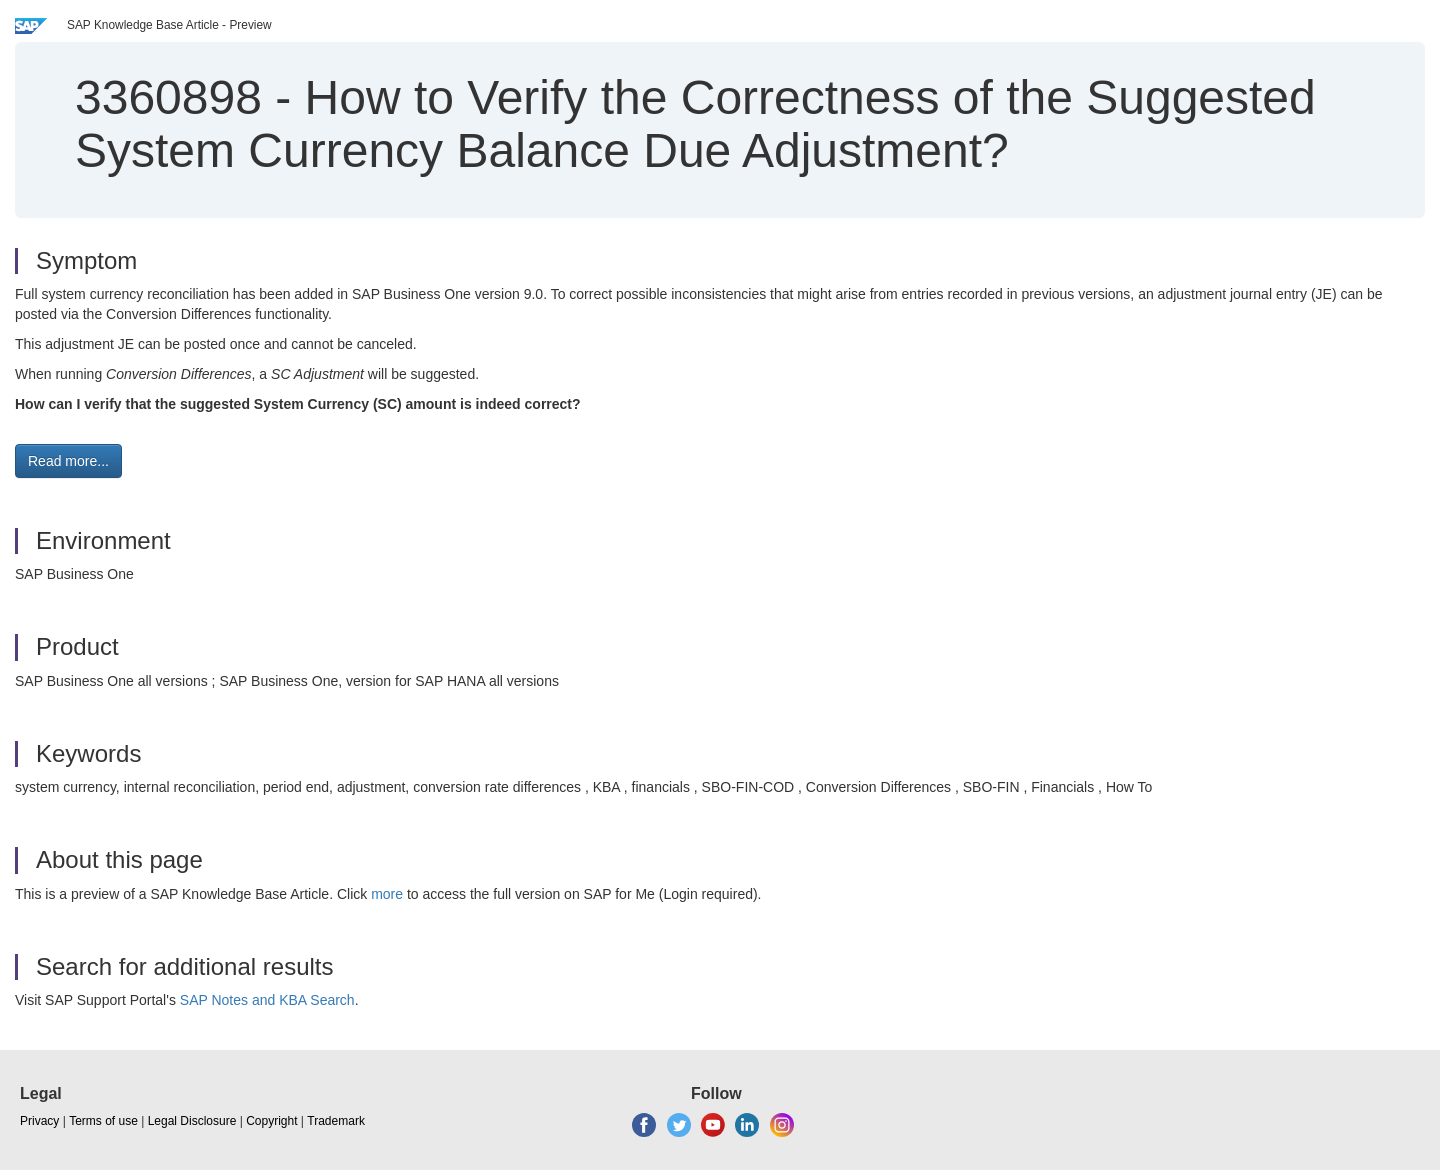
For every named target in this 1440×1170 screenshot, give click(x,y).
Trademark (336, 1121)
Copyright (271, 1121)
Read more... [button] (68, 461)
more (387, 894)
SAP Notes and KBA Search (267, 1000)
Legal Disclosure (192, 1121)
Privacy (39, 1121)
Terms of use (103, 1121)
